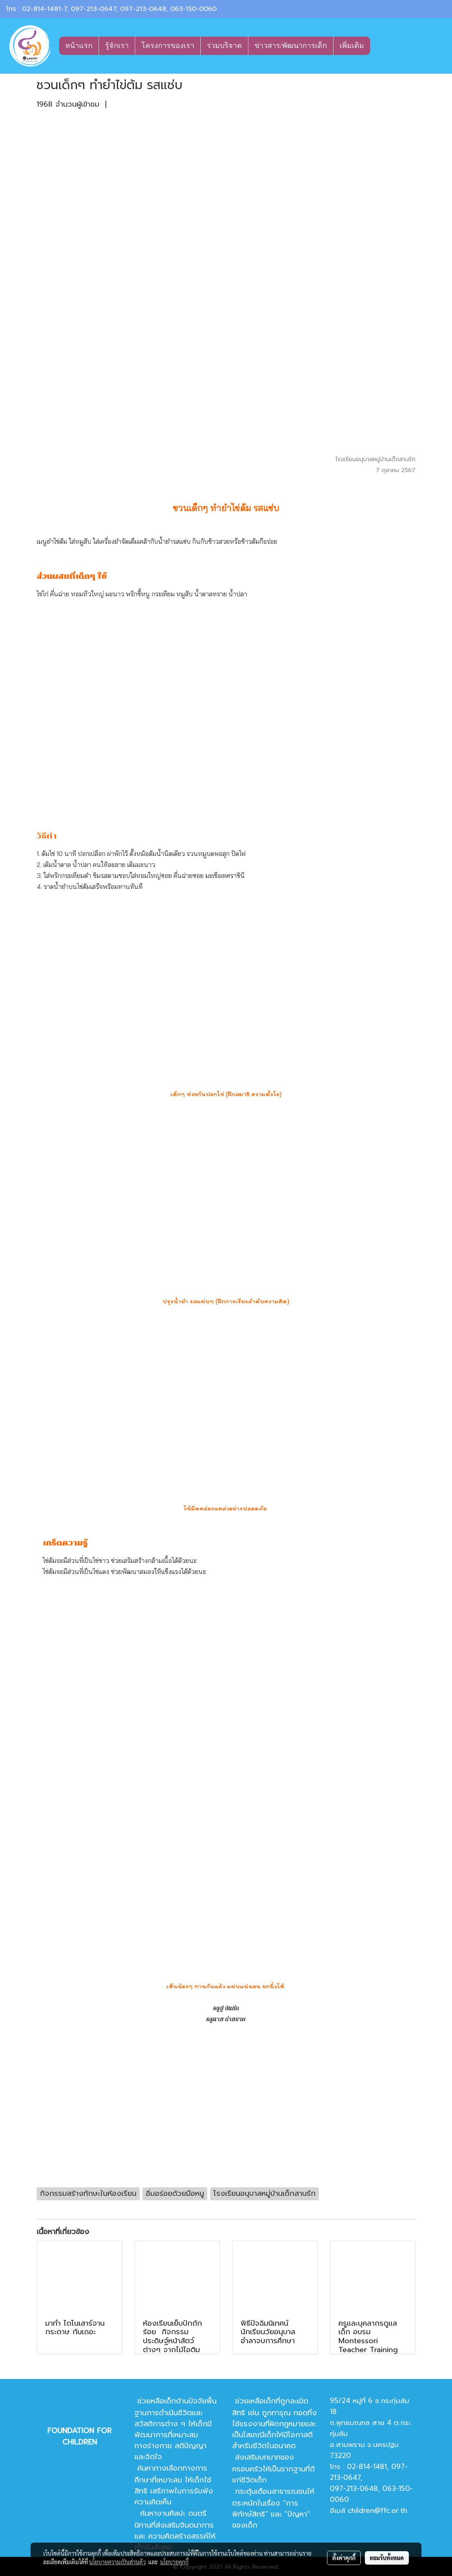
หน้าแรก (78, 46)
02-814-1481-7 (44, 9)
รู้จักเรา (117, 46)
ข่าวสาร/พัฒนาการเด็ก (291, 46)
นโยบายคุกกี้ (174, 2561)
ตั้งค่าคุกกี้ (343, 2557)
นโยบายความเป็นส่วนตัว (117, 2561)
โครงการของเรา (167, 46)
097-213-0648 (143, 9)
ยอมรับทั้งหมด (387, 2557)
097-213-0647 (93, 9)
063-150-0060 (193, 9)
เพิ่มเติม (352, 46)
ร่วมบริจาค (224, 46)
